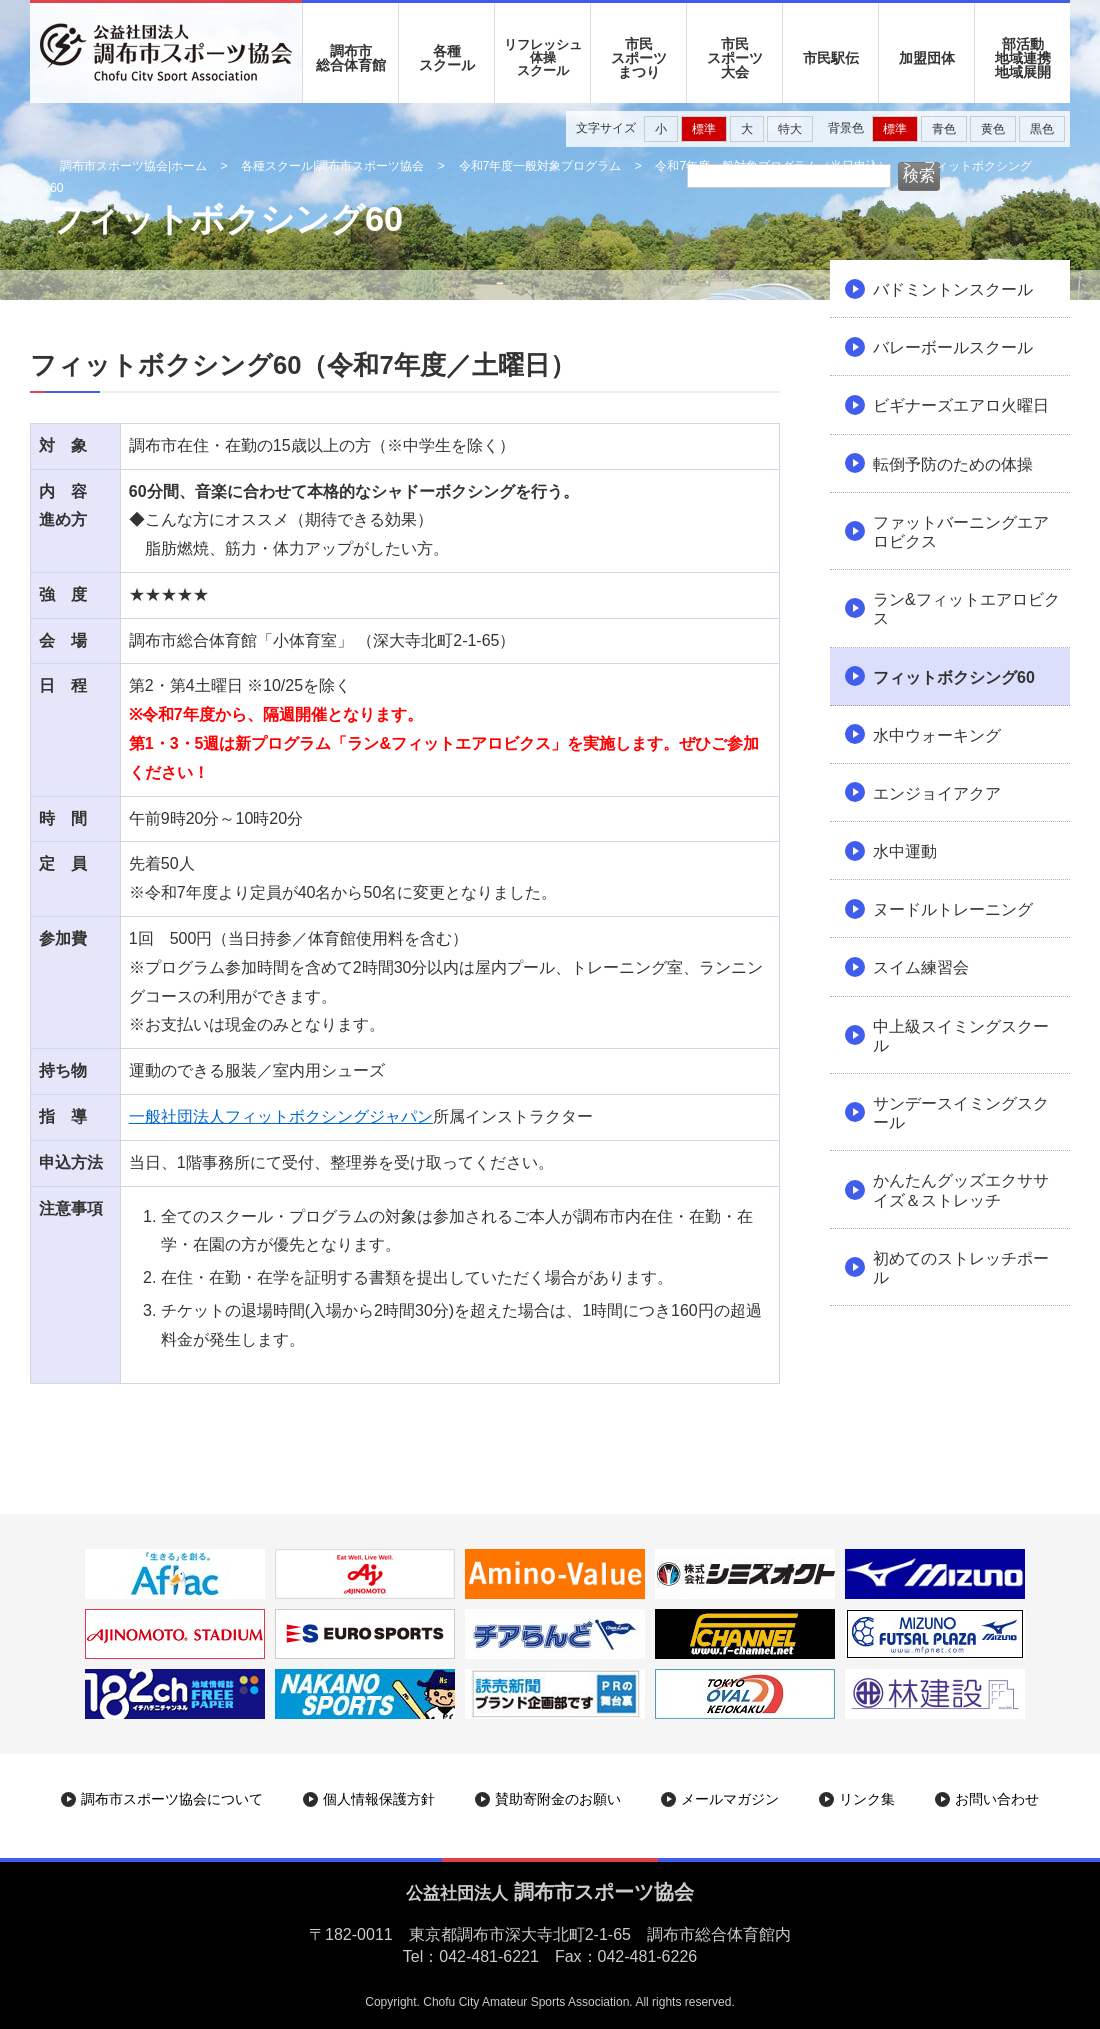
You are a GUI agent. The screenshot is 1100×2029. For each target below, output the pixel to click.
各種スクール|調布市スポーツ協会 (332, 166)
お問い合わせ (997, 1799)
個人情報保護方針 (379, 1799)
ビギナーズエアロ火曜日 (961, 405)
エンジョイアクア (937, 793)
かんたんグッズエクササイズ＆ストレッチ (961, 1190)
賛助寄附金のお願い (558, 1799)
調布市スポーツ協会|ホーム (133, 166)
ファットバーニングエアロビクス (961, 532)
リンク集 (867, 1799)
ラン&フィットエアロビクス (966, 609)
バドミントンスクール (953, 289)
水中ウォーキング (937, 735)
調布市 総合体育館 (351, 58)
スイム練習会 (921, 967)
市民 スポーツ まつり (639, 58)
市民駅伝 (831, 58)
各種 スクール (447, 58)
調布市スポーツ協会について (172, 1799)
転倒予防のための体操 (953, 464)
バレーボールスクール (953, 347)
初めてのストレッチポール (961, 1268)
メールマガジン (730, 1799)
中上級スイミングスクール (961, 1036)
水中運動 (905, 851)
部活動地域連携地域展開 (1023, 58)
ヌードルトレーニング (953, 909)
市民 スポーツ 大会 (735, 58)
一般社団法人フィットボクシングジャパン (281, 1116)
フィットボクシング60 (954, 677)
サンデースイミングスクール (961, 1113)
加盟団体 (927, 58)
